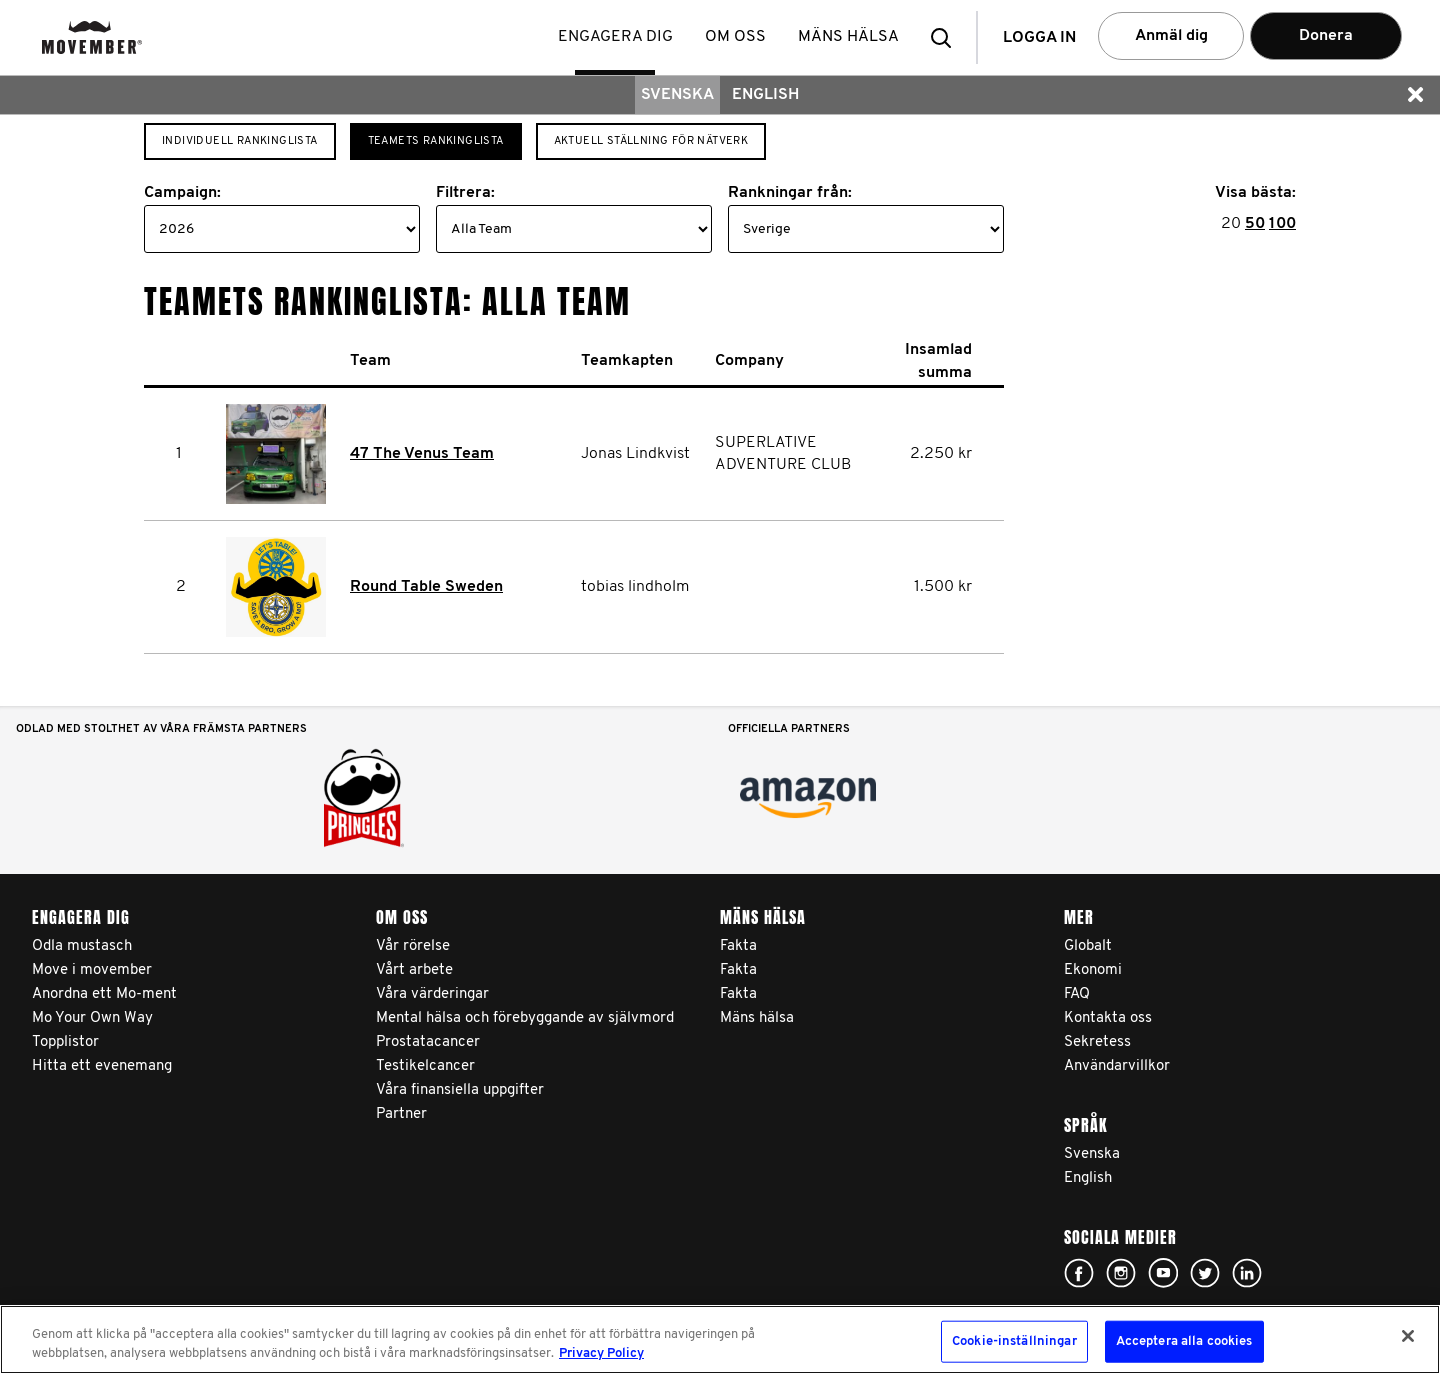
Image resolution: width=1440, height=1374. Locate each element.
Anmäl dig (1171, 36)
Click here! (1079, 1273)
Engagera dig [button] (617, 37)
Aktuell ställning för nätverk (651, 141)
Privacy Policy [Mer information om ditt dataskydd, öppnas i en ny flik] (601, 1353)
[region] (720, 1339)
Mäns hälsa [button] (850, 37)
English (765, 95)
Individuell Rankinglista (240, 141)
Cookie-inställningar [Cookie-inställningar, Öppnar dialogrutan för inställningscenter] (1014, 1341)
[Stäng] (1408, 1336)
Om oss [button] (737, 37)
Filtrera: (465, 193)
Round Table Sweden (426, 587)
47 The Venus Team (422, 454)
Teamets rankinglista (436, 141)
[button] (947, 37)
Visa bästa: (1255, 193)
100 (1282, 224)
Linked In (1247, 1273)
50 (1255, 224)
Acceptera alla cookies (1184, 1341)
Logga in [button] (1039, 38)
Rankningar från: (790, 193)
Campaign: (182, 193)
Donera (1326, 36)
